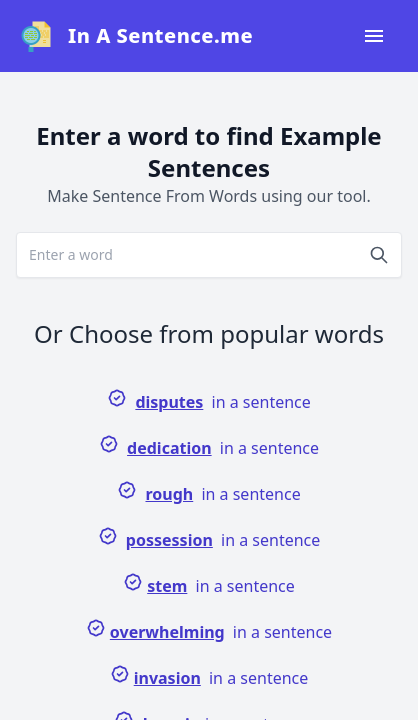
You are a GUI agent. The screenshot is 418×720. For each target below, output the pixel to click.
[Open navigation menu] (374, 36)
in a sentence (209, 400)
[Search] (379, 255)
